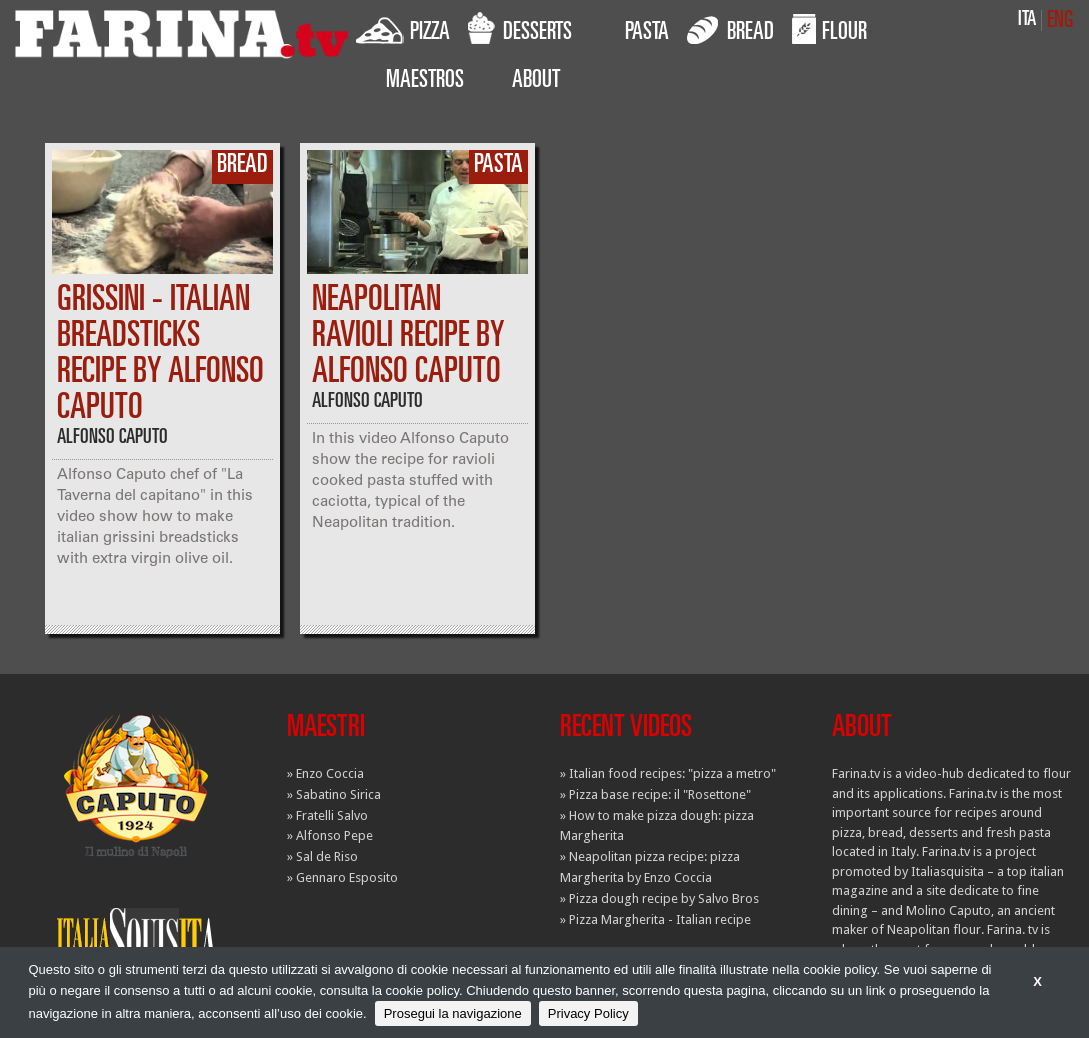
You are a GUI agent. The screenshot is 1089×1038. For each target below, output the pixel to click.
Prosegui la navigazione (453, 1013)
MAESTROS (425, 82)
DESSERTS (520, 29)
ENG (1060, 21)
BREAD (730, 29)
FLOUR (829, 29)
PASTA (647, 34)
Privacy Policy (588, 1013)
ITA (1027, 20)
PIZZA (403, 29)
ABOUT (536, 82)
